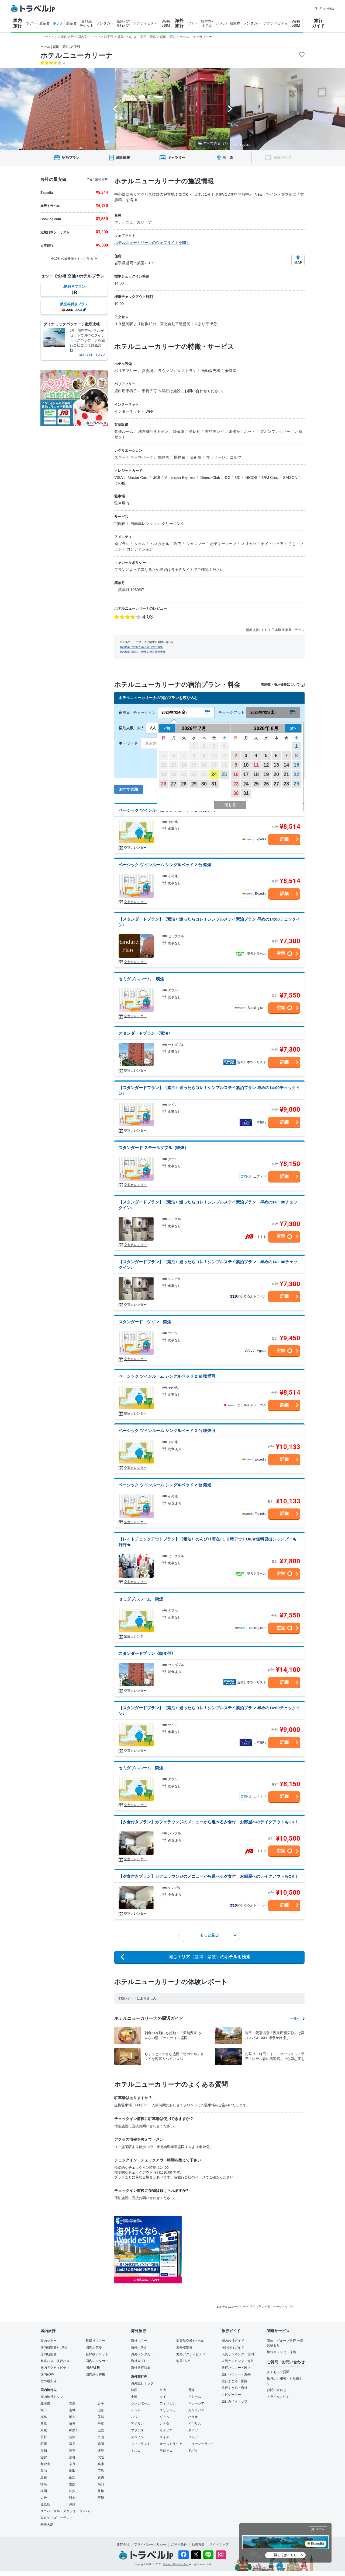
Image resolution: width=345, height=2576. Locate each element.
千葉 (101, 2424)
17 (246, 774)
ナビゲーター (231, 2394)
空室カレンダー (135, 848)
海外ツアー (139, 2341)
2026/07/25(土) (262, 712)
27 (174, 784)
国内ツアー (48, 2341)
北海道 (45, 2403)
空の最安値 (48, 2381)
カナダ (164, 2424)
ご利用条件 (179, 2544)
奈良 (72, 2464)
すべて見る (213, 143)
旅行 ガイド (318, 23)
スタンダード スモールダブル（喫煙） (153, 1147)
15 (296, 765)
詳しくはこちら (285, 2555)
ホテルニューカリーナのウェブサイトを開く (152, 242)
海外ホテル (139, 2347)
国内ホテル (94, 2347)
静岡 (101, 2444)
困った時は (324, 8)
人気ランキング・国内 (238, 2354)
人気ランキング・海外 (238, 2361)
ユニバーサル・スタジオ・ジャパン (66, 2511)
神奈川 (74, 2430)
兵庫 (101, 2464)
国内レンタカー (97, 2361)
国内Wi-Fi (93, 2368)
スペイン (137, 2437)
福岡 (43, 2491)
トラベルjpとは (278, 2397)
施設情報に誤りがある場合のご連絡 (141, 646)
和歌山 (45, 2464)
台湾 (163, 2390)
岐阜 (101, 2450)
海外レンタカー (142, 2354)
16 (236, 774)
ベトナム (194, 2397)
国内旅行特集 (95, 2374)
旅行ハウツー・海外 (236, 2374)
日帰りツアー (95, 2341)
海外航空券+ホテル (190, 2341)
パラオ (193, 2417)
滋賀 (43, 2457)
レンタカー (105, 23)
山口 (72, 2477)
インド (136, 2410)
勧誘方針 (198, 2544)
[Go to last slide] (115, 109)
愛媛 (72, 2484)
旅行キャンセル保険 (281, 2352)
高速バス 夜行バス (123, 23)
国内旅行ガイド (233, 2341)
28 (184, 784)
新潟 (72, 2437)
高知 (101, 2484)
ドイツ (193, 2430)
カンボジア (196, 2410)
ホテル (58, 23)
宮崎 (101, 2498)
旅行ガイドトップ (234, 2401)
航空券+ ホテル (207, 23)
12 (266, 765)
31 (214, 784)
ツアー (31, 23)
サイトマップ (219, 2544)
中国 (134, 2397)
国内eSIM (47, 2374)
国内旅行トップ (51, 2397)
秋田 (43, 2410)
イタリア (166, 2430)
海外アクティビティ (190, 2354)
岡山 (43, 2471)
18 (256, 774)
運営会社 (122, 2544)
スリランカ (168, 2410)
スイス (164, 2437)
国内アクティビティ (55, 2368)
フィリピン (168, 2403)
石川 (43, 2444)
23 (236, 784)
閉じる (320, 2529)
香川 (101, 2477)
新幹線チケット (97, 2354)
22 (296, 774)
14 (286, 765)
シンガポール (140, 2403)
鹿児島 (45, 2504)
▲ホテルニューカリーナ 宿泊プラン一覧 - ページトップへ (255, 2306)
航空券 (44, 23)
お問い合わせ (276, 2390)
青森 (72, 2403)
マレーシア (196, 2403)
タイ (163, 2397)
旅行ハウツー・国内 (236, 2368)
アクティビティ (145, 23)
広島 (101, 2471)
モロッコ (166, 2450)
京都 (72, 2457)
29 (193, 784)
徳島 (43, 2484)
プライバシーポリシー (150, 2544)
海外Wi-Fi (138, 2361)
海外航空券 (184, 2347)
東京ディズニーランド (56, 2518)
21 (286, 774)
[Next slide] (230, 109)
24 (214, 774)
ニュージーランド (201, 2444)
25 (224, 774)
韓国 (134, 2390)
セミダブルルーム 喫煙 (141, 979)
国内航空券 (48, 2354)
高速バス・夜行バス (55, 2361)
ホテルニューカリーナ (76, 55)
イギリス (194, 2424)
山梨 (101, 2430)
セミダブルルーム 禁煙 (141, 1599)
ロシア (193, 2437)
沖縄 (72, 2504)
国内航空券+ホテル (54, 2347)
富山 (101, 2437)
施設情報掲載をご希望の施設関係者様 (142, 651)
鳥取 (72, 2471)
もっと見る (218, 1935)
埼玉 (72, 2424)
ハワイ (136, 2417)
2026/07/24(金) (174, 712)
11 (256, 765)
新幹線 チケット (87, 23)
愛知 (43, 2450)
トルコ (136, 2450)
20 (276, 774)
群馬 (43, 2424)
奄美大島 (46, 2524)
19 (266, 774)
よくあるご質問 (278, 2372)
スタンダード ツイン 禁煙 (145, 1321)
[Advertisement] (235, 2249)
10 (246, 765)
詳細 (284, 839)
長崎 (101, 2491)
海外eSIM (183, 2361)
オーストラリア (171, 2444)
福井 (72, 2444)
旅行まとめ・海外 (234, 2388)
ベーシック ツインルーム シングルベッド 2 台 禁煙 (165, 864)
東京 (43, 2430)
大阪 (101, 2457)
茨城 (101, 2417)
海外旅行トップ (142, 2383)
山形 (101, 2410)
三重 (72, 2450)
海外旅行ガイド (233, 2347)
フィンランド (140, 2444)
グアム (164, 2417)
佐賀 (72, 2491)
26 (163, 784)
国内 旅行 (17, 23)
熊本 (72, 2498)
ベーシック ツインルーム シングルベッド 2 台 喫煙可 (167, 1376)
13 (276, 765)
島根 (43, 2477)
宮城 (72, 2410)
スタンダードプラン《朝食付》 (147, 1653)
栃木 (72, 2417)
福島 (43, 2417)
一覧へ (297, 2018)
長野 (43, 2437)
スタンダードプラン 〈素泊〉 (145, 1033)
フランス (137, 2430)
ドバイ (193, 2450)
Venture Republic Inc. (176, 2564)
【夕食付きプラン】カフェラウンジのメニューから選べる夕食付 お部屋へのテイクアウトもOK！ (209, 1822)
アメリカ (137, 2424)
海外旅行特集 (140, 2368)
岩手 (101, 2403)
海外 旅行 (179, 23)
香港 (191, 2390)
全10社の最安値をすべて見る (72, 259)
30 (204, 784)
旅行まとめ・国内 (234, 2381)
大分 (43, 2498)
